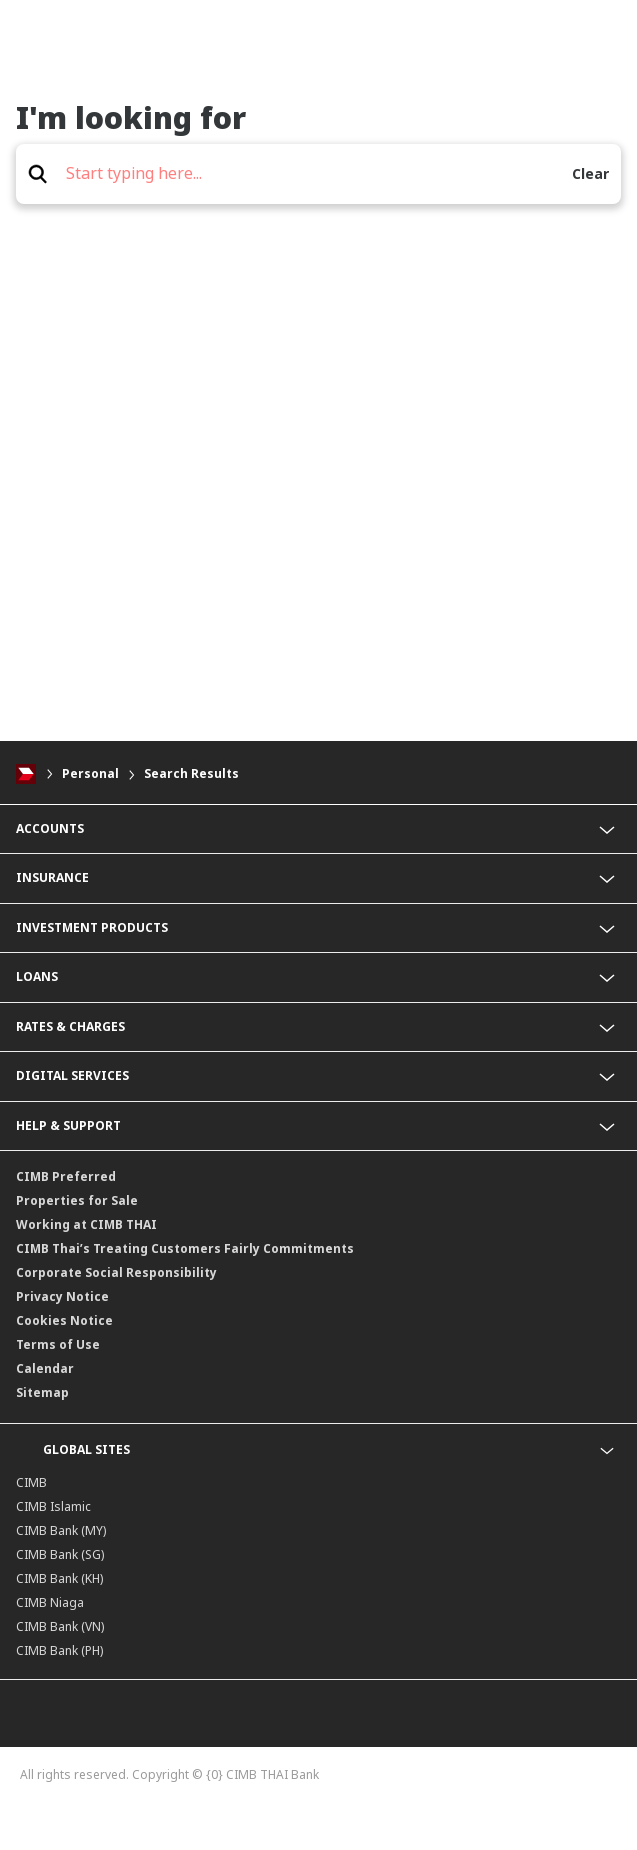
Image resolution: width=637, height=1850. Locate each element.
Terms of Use (58, 1344)
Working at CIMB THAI (86, 1224)
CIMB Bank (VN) (60, 1626)
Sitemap (42, 1392)
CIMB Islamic (53, 1506)
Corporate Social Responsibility (116, 1272)
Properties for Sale (77, 1200)
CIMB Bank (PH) (59, 1650)
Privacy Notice (62, 1296)
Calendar (45, 1368)
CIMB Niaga (50, 1602)
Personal (90, 773)
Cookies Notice (64, 1320)
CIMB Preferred (66, 1176)
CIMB (31, 1482)
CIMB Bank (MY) (61, 1530)
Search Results (191, 773)
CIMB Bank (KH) (59, 1578)
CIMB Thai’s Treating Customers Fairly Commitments (185, 1248)
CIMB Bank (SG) (60, 1554)
